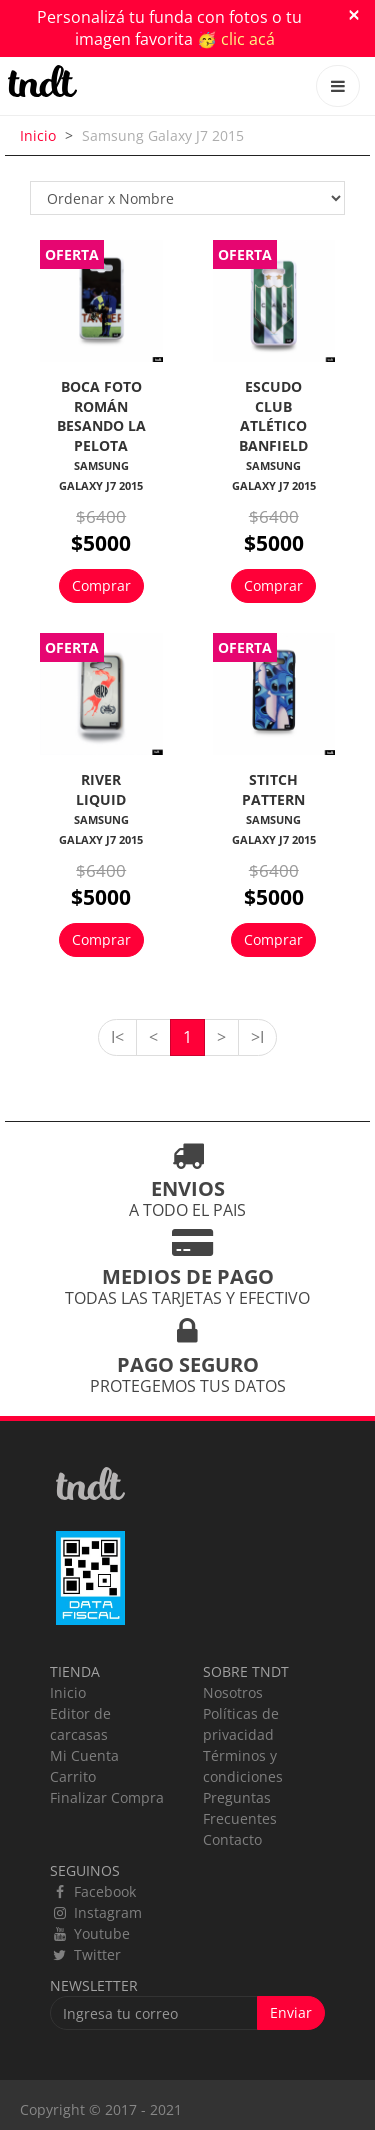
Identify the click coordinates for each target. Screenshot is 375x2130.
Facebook (93, 1891)
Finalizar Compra (107, 1797)
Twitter (85, 1954)
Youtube (90, 1933)
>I (257, 1037)
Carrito (73, 1776)
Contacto (232, 1839)
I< (117, 1037)
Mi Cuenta (84, 1755)
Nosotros (233, 1692)
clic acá (248, 39)
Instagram (96, 1912)
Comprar (101, 585)
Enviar (291, 2012)
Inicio (38, 135)
